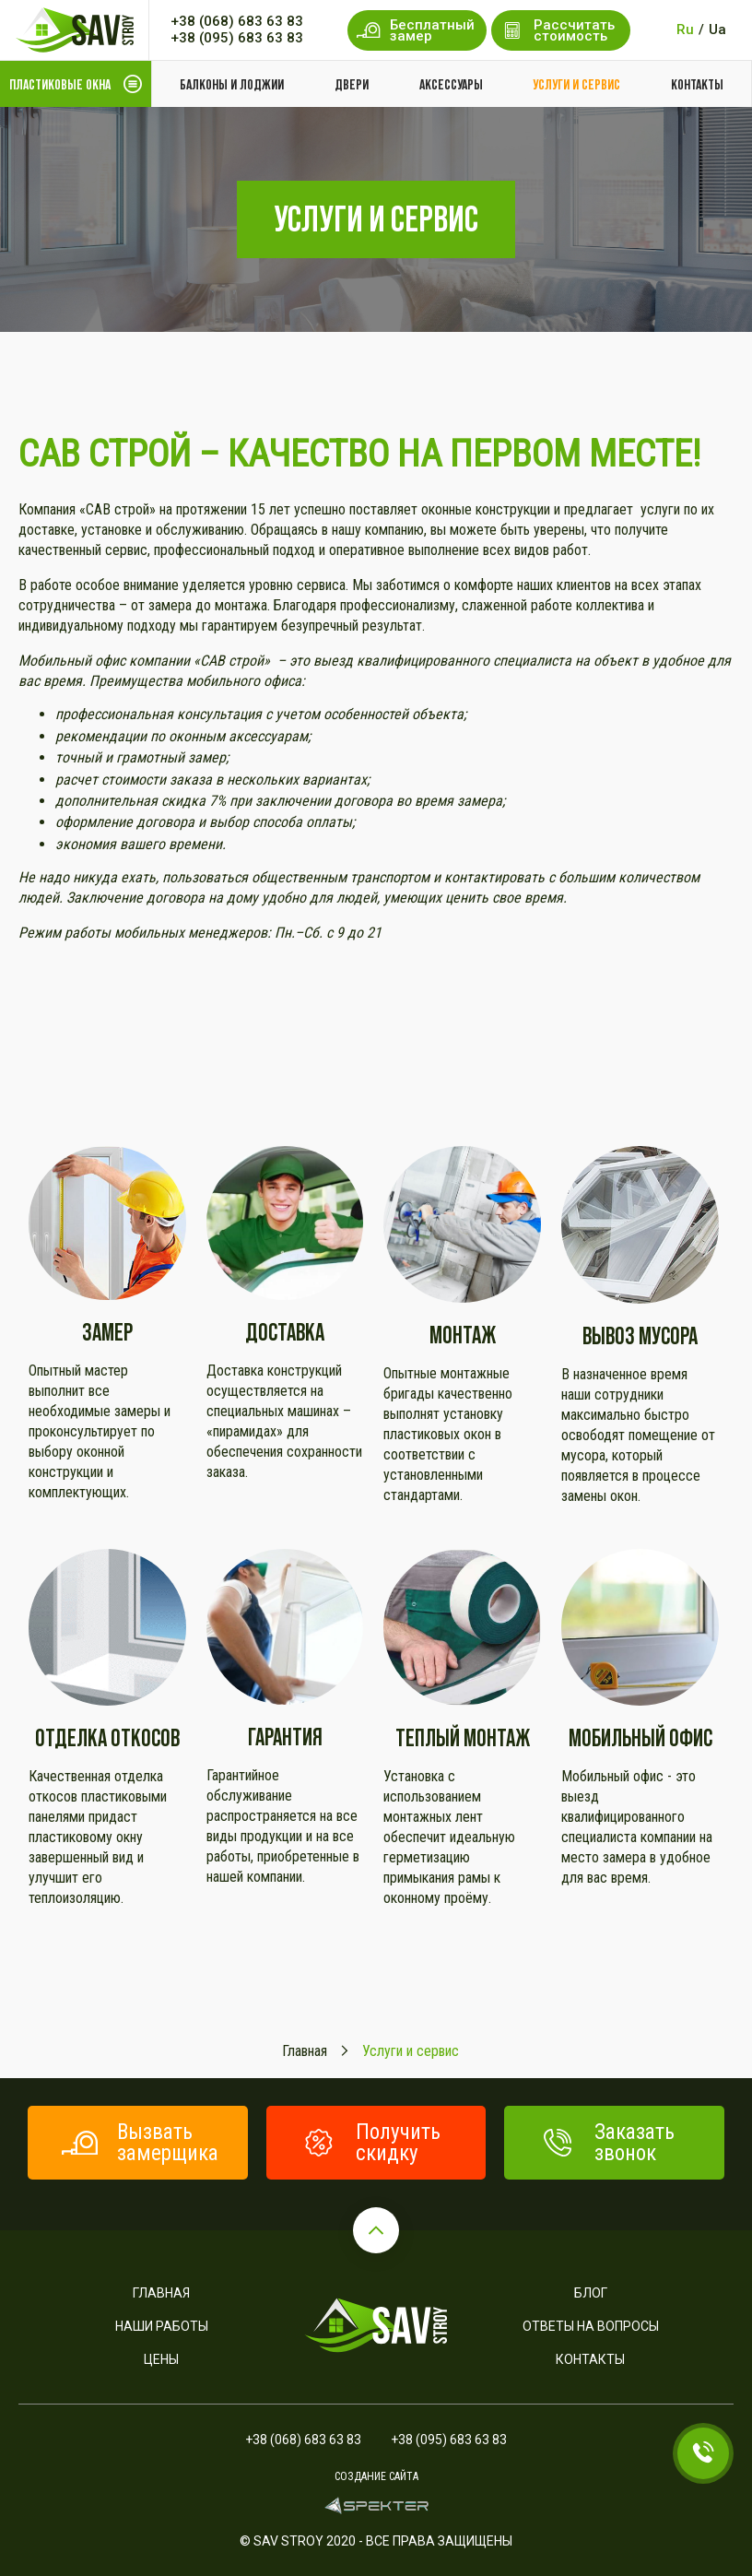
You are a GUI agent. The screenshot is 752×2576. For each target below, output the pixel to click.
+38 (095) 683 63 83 (236, 38)
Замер (107, 1331)
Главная (161, 2293)
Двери (352, 84)
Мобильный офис (640, 1737)
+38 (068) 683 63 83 (236, 21)
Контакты (697, 84)
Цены (161, 2359)
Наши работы (161, 2326)
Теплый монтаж (462, 1737)
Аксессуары (451, 84)
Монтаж (462, 1334)
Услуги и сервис (576, 84)
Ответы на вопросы (591, 2326)
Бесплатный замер (416, 30)
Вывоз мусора (640, 1335)
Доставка (284, 1331)
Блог (590, 2293)
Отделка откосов (107, 1737)
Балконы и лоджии (232, 84)
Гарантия (285, 1736)
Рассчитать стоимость (557, 30)
